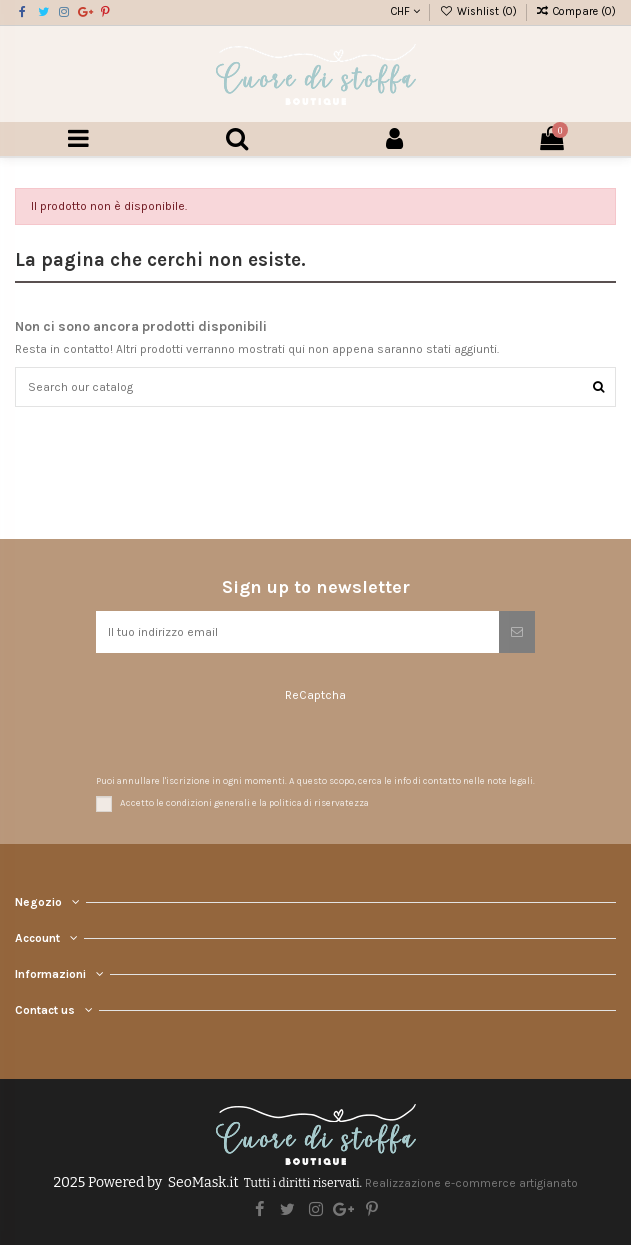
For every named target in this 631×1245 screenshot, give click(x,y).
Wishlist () (479, 11)
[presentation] (214, 740)
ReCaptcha (315, 695)
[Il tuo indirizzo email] (297, 632)
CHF (405, 11)
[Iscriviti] (517, 632)
